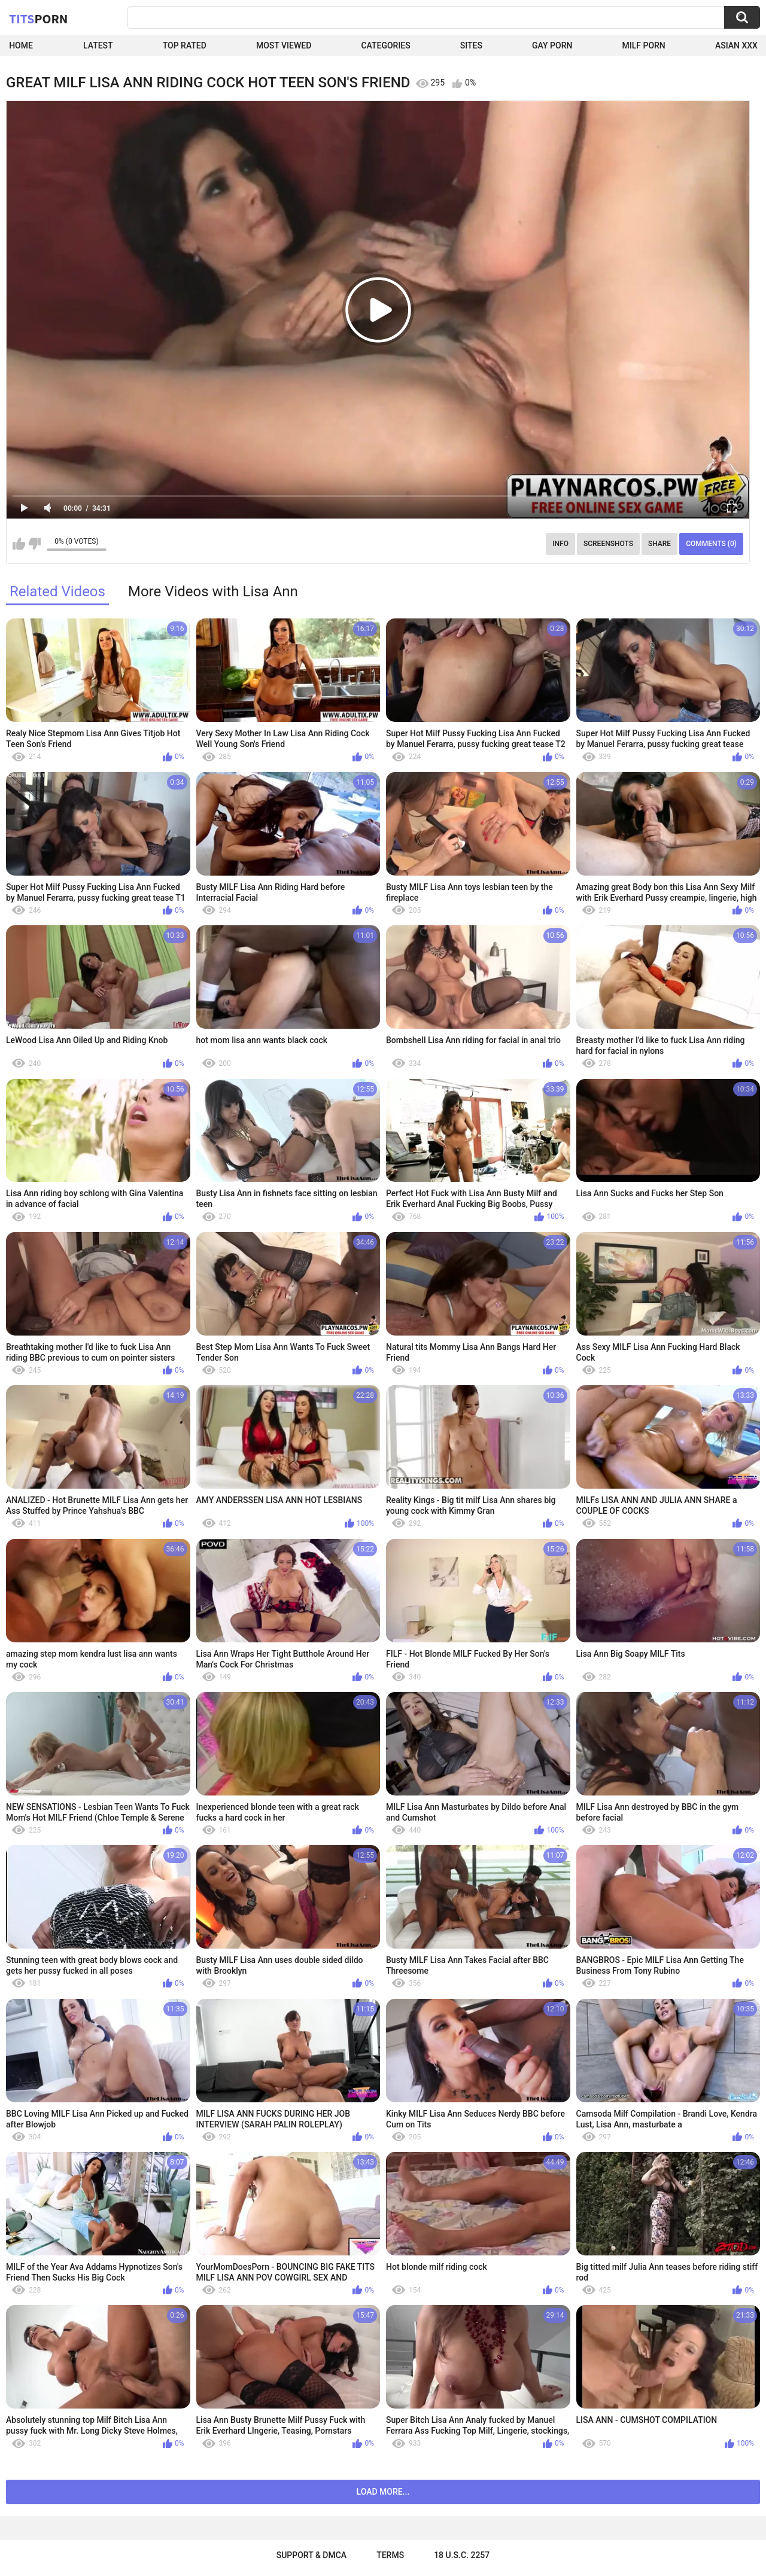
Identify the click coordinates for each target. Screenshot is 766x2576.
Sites (471, 45)
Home (21, 45)
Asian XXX (736, 45)
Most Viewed (283, 45)
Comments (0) (711, 543)
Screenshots (608, 543)
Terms (390, 2555)
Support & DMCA (311, 2555)
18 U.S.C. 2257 (462, 2555)
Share (659, 543)
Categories (385, 45)
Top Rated (184, 45)
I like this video (19, 544)
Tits (38, 18)
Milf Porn (643, 45)
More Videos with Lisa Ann (213, 591)
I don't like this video (34, 544)
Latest (98, 45)
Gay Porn (552, 45)
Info (560, 543)
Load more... (383, 2491)
